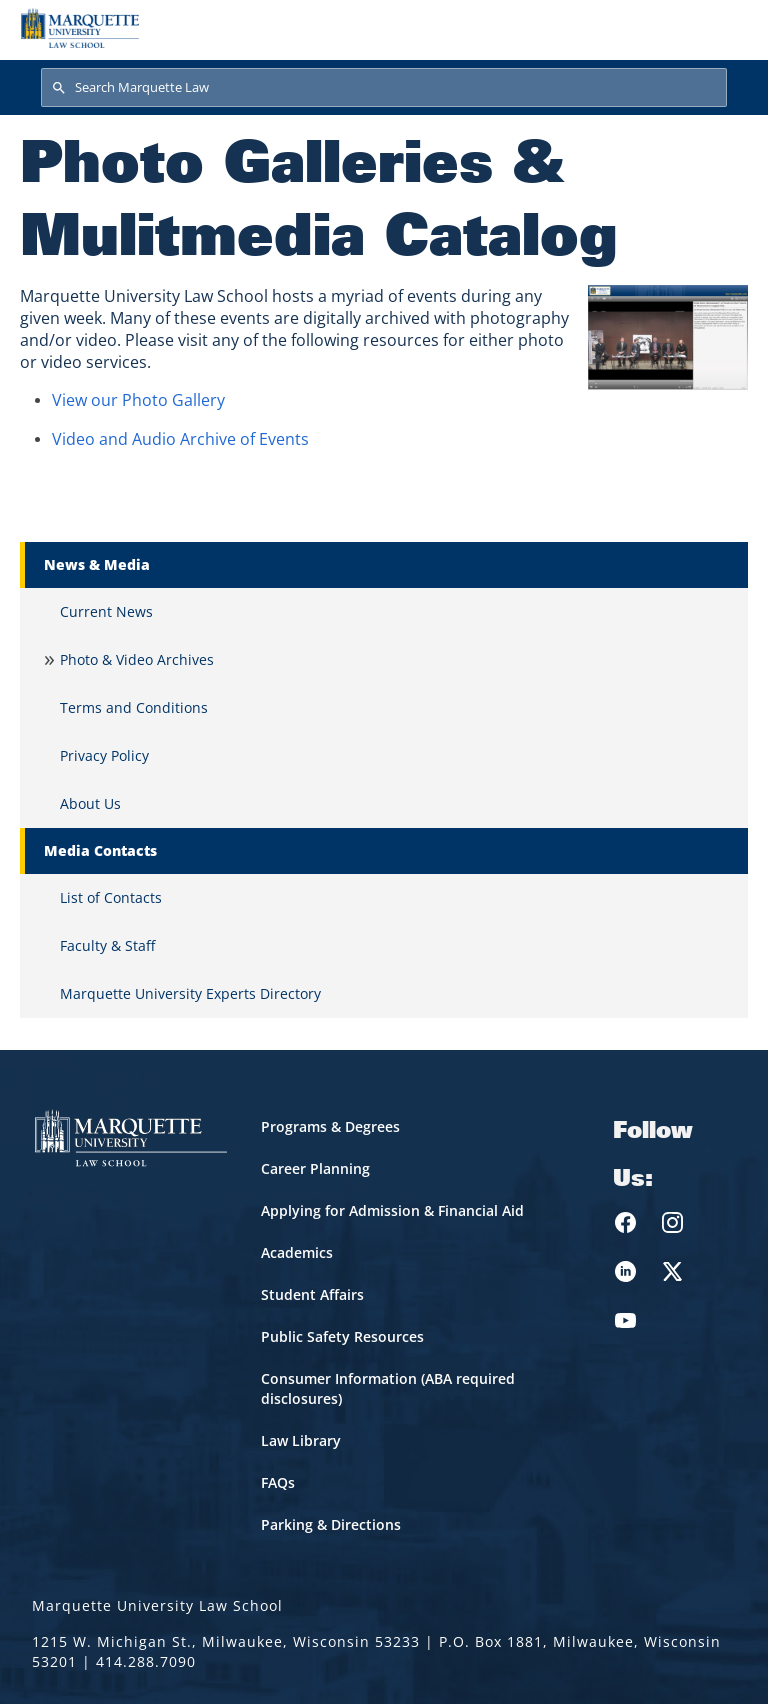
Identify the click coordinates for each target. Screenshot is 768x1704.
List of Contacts (111, 897)
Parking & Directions (331, 1524)
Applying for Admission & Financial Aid (392, 1210)
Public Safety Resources (342, 1336)
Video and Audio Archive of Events (180, 439)
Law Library (301, 1440)
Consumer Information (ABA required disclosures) (388, 1388)
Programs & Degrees (330, 1126)
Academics (297, 1252)
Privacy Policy (104, 755)
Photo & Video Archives (137, 659)
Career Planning (315, 1168)
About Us (90, 803)
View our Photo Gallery (138, 400)
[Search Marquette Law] (384, 88)
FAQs (278, 1482)
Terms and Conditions (134, 707)
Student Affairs (312, 1294)
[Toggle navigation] (727, 28)
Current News (106, 611)
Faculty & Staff (107, 945)
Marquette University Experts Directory (190, 993)
